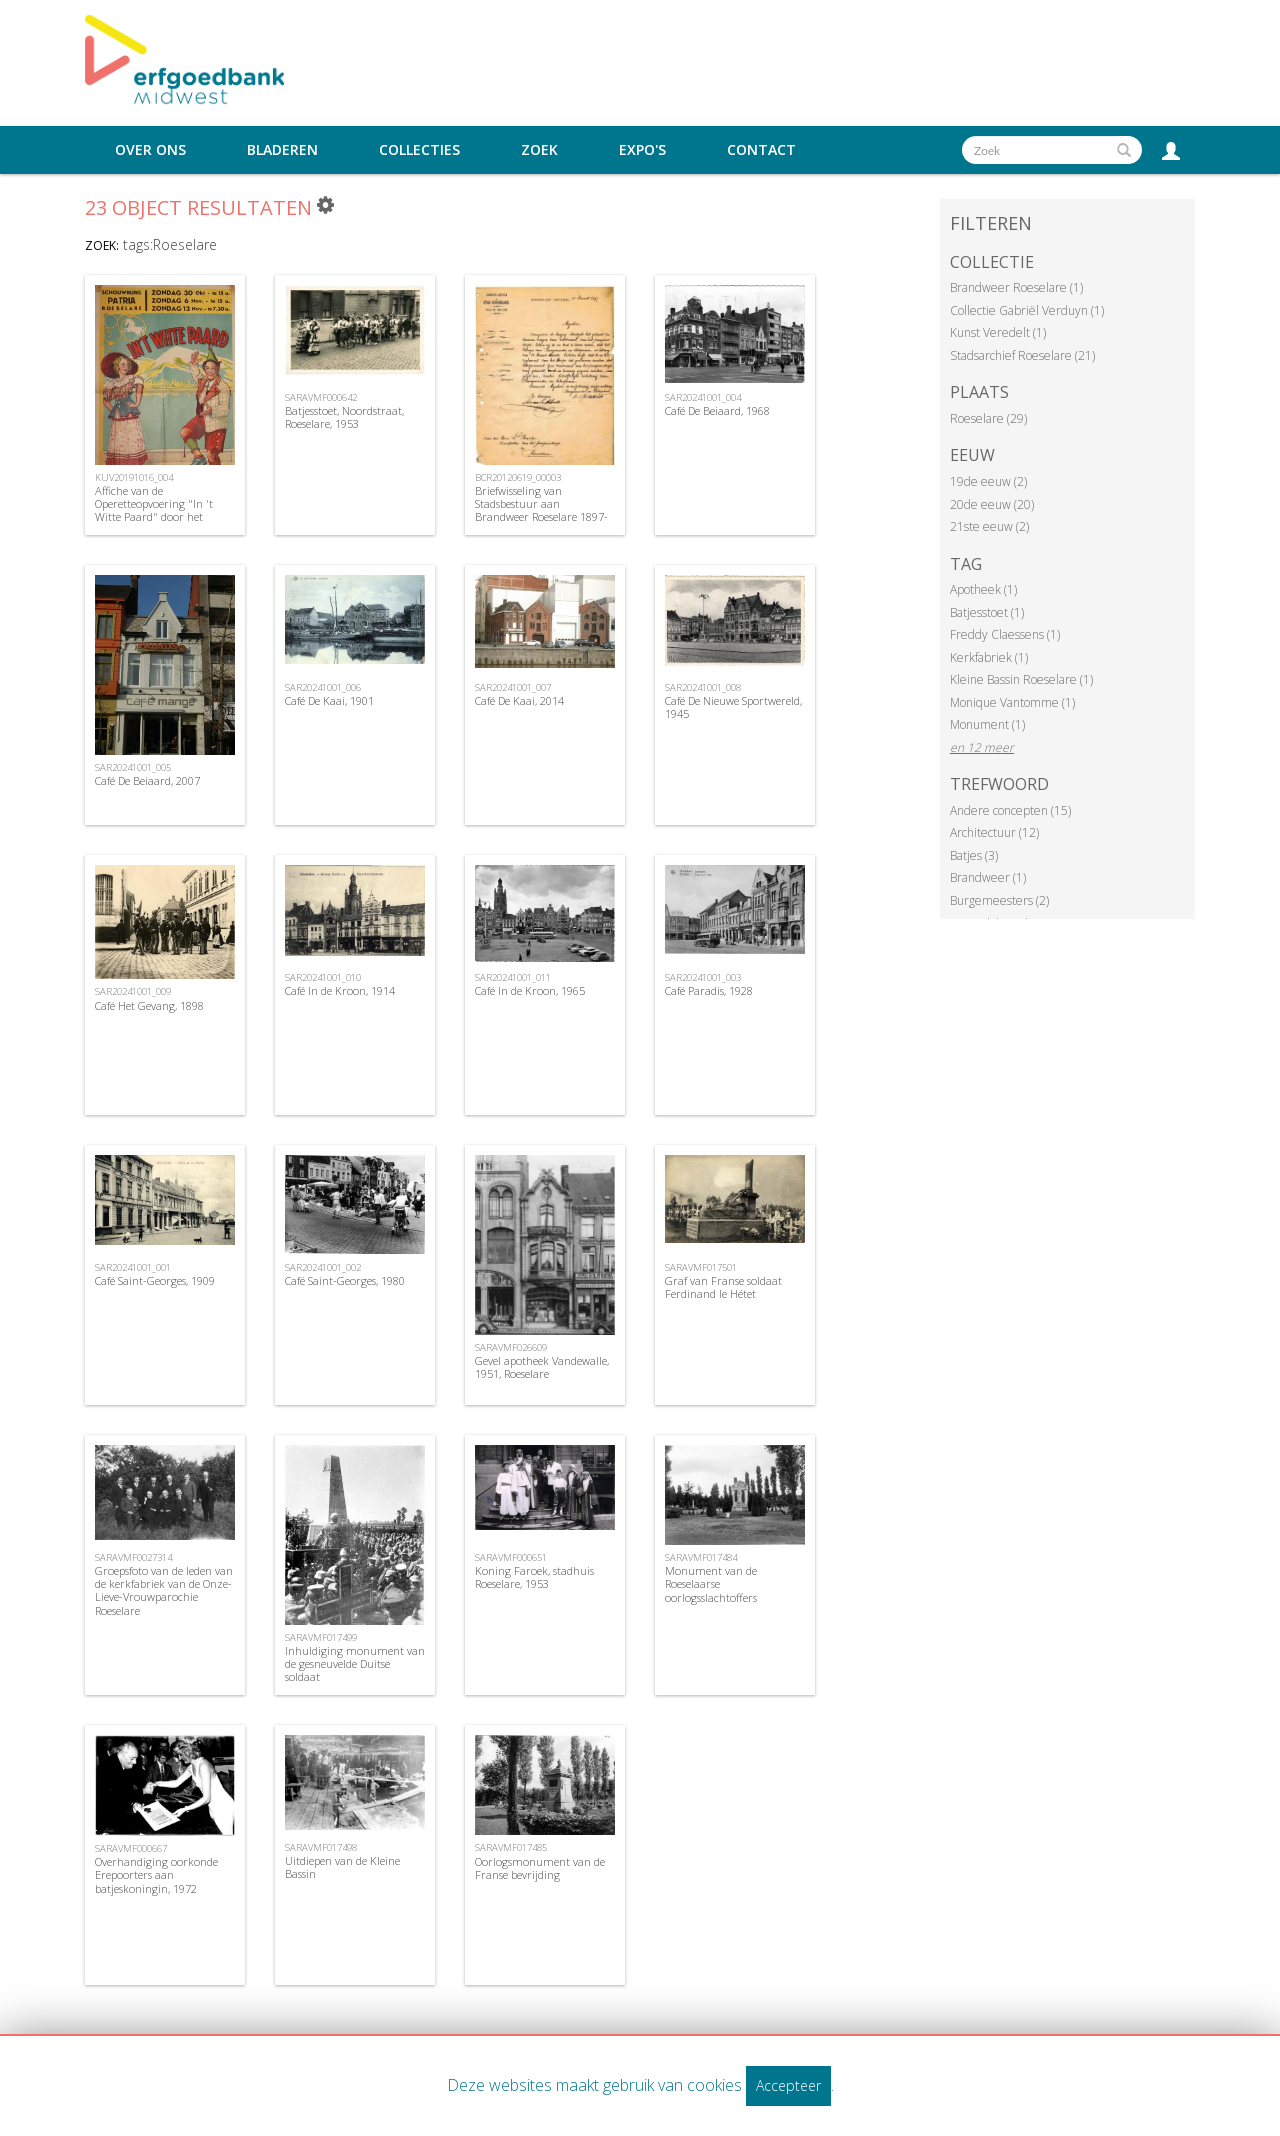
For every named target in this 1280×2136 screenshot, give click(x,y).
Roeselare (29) (988, 418)
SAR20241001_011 (513, 977)
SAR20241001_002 (323, 1267)
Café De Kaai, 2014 (519, 700)
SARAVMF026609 (511, 1347)
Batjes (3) (974, 855)
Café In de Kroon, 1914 (340, 990)
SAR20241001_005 (133, 767)
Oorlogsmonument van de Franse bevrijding (540, 1868)
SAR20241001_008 (703, 687)
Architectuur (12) (994, 832)
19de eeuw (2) (988, 481)
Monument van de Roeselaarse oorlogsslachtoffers (711, 1583)
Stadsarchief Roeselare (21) (1022, 355)
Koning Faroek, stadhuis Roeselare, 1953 (534, 1577)
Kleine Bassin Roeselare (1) (1021, 679)
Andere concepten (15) (1010, 810)
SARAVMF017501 (701, 1267)
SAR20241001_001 (133, 1267)
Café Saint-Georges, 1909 (155, 1280)
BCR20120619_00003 (518, 477)
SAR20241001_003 (703, 977)
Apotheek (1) (983, 589)
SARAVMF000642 (321, 397)
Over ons (150, 150)
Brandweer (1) (988, 877)
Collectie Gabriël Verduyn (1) (1027, 310)
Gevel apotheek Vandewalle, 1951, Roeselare (542, 1367)
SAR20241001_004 (703, 397)
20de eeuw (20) (992, 504)
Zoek (539, 150)
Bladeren (282, 150)
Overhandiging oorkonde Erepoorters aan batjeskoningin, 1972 (156, 1874)
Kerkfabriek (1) (989, 657)
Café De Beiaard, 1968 (717, 410)
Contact (761, 150)
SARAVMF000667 (131, 1848)
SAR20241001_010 (323, 977)
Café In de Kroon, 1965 (530, 990)
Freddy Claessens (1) (1005, 634)
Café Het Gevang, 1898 (149, 1005)
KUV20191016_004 (134, 477)
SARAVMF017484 (701, 1557)
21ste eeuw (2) (989, 526)
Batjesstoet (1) (987, 612)
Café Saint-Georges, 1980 (345, 1280)
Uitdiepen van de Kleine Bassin (342, 1867)
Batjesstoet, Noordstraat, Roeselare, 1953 (344, 417)
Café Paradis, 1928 (709, 990)
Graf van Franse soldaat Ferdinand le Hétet (723, 1287)
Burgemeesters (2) (999, 900)
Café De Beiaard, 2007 (147, 780)
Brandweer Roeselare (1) (1016, 287)
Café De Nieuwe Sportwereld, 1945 (733, 707)
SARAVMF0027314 (133, 1557)
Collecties (419, 150)
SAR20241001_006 (323, 687)
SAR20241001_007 (513, 687)
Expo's (642, 150)
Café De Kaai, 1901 (329, 700)
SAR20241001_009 (133, 991)
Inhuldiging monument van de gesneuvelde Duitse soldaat (355, 1663)
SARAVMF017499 (321, 1637)
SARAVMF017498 (321, 1847)
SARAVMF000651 (511, 1557)
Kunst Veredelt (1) (998, 332)
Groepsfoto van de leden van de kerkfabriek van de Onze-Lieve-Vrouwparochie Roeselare (164, 1590)
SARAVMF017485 (511, 1847)
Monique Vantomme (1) (1012, 702)
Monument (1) (987, 724)
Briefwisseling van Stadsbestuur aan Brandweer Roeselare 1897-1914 (541, 510)
